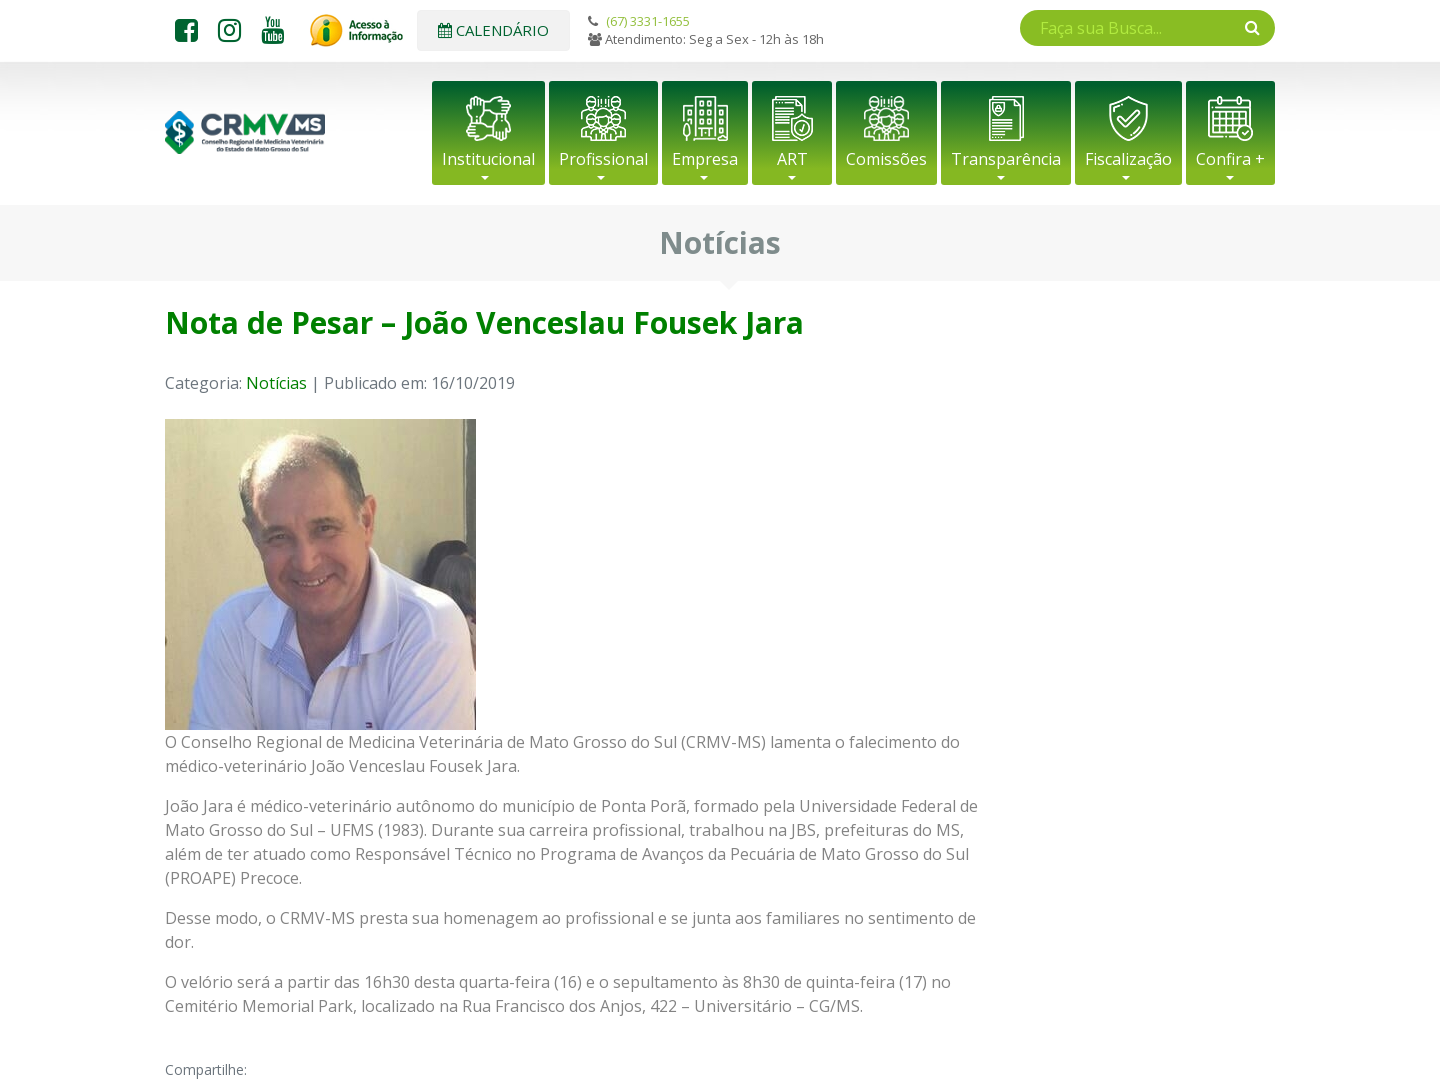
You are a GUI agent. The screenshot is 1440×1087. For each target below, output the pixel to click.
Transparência (1006, 159)
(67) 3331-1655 (648, 21)
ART (792, 159)
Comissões (886, 159)
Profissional (603, 159)
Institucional (488, 159)
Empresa (705, 159)
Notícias (276, 383)
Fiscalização (1128, 159)
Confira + (1230, 159)
